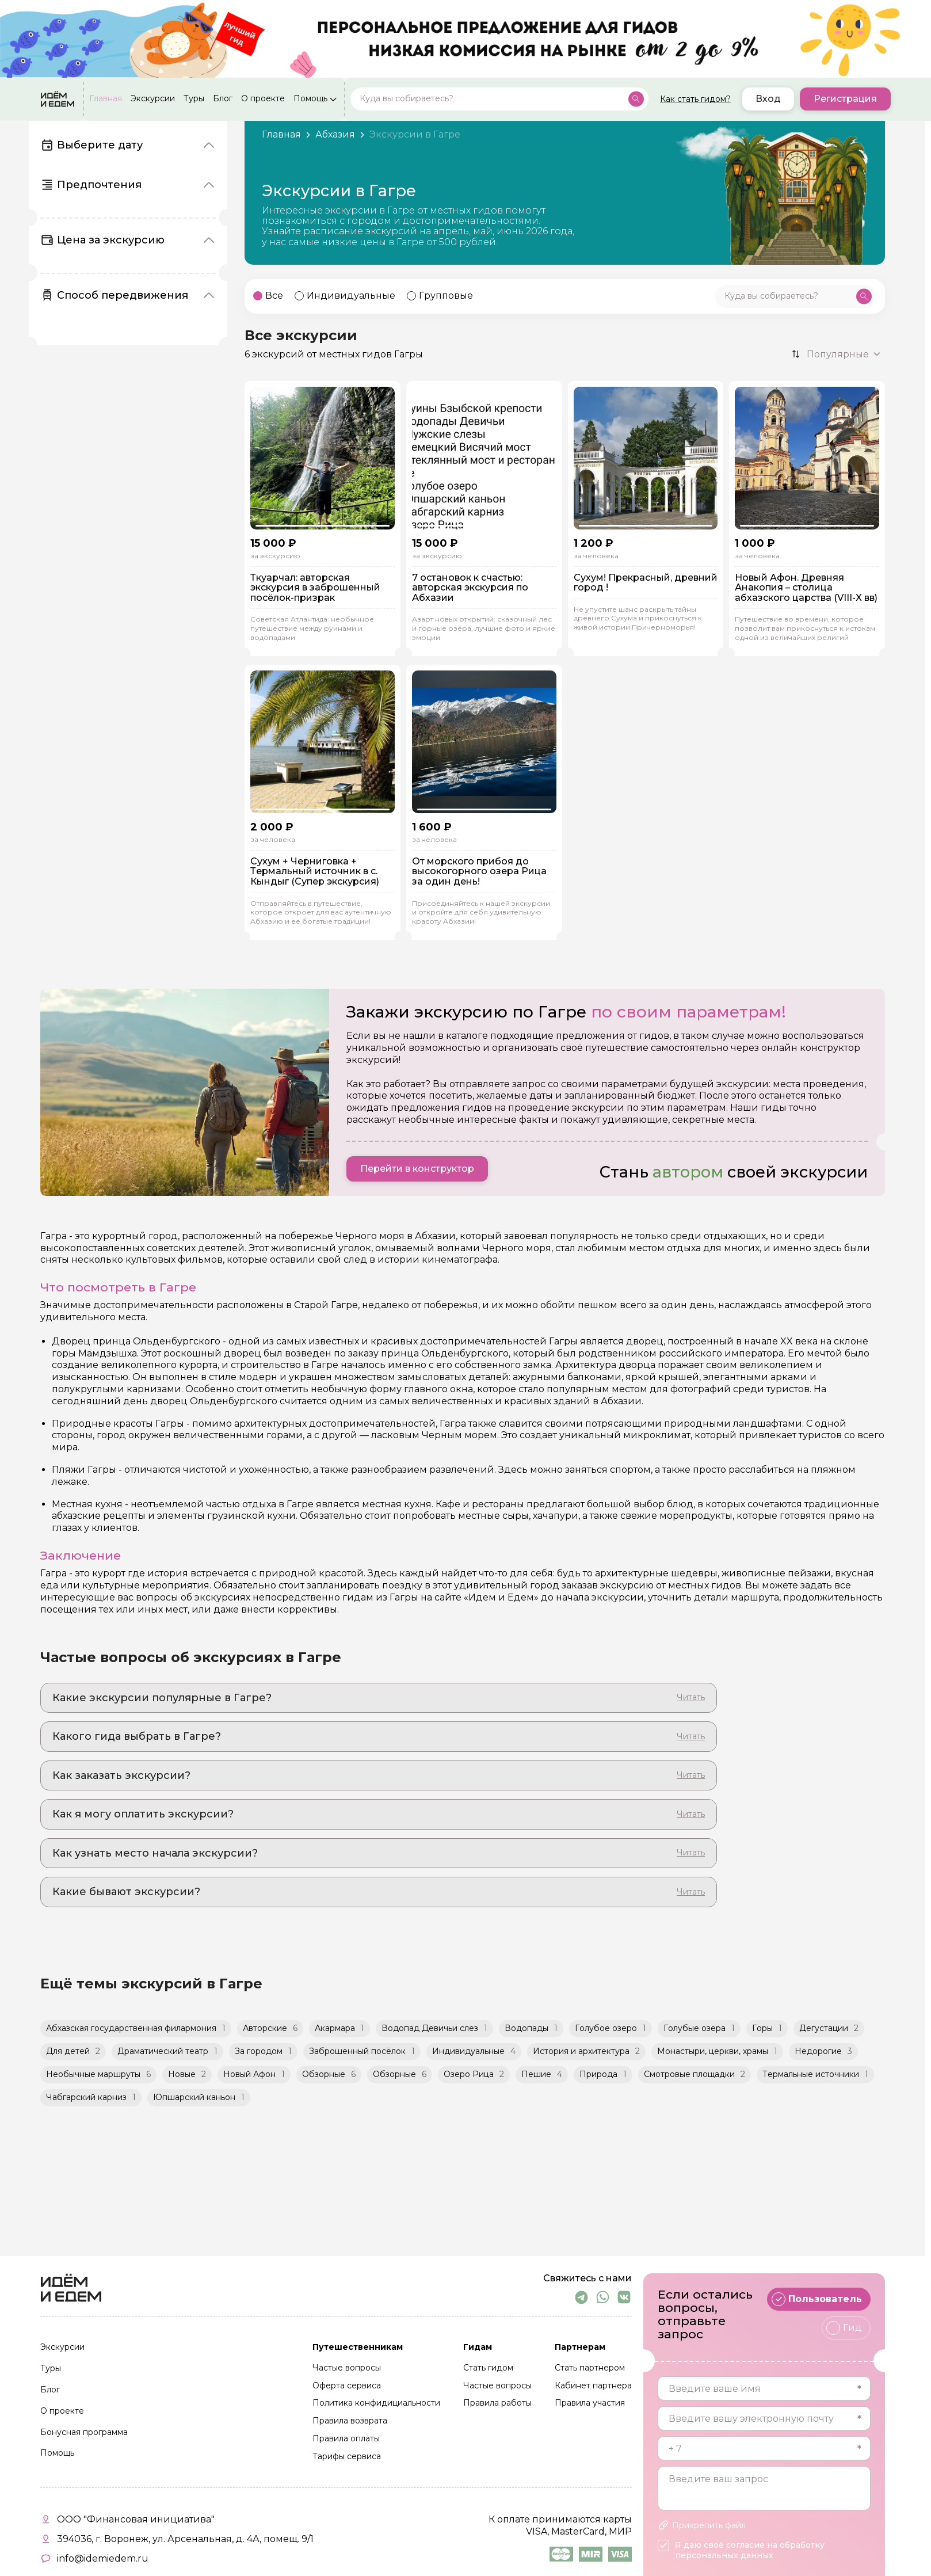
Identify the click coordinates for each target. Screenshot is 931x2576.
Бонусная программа (84, 2432)
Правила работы (497, 2403)
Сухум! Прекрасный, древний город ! (646, 583)
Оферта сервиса (346, 2386)
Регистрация (845, 98)
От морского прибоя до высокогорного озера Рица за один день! (479, 871)
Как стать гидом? (695, 99)
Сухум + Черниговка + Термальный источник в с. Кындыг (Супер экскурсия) (314, 871)
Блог (222, 99)
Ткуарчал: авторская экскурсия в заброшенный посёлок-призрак (315, 588)
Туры (194, 99)
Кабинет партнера (593, 2386)
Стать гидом (488, 2368)
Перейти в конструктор (417, 1168)
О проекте (263, 99)
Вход (768, 98)
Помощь (310, 99)
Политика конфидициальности (376, 2403)
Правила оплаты (346, 2439)
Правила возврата (349, 2421)
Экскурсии (153, 99)
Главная (105, 99)
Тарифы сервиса (346, 2456)
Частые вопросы (346, 2368)
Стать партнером (590, 2368)
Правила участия (590, 2403)
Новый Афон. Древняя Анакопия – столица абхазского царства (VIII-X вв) (806, 588)
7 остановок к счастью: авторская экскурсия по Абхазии (470, 588)
